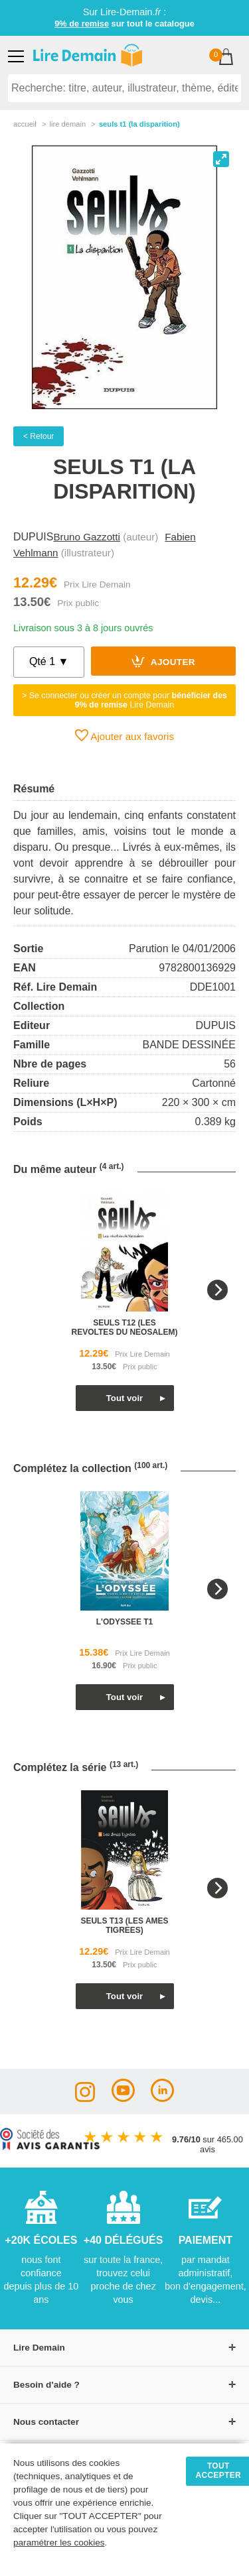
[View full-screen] (221, 159)
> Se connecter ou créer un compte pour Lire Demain (124, 700)
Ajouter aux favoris (124, 735)
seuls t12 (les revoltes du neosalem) (125, 1327)
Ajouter (163, 661)
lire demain (67, 124)
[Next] (217, 1290)
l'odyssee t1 (124, 1621)
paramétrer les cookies (59, 2542)
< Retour (38, 436)
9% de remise (81, 24)
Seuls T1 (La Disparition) (139, 124)
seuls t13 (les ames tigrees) (124, 1925)
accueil (25, 124)
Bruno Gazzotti (86, 536)
